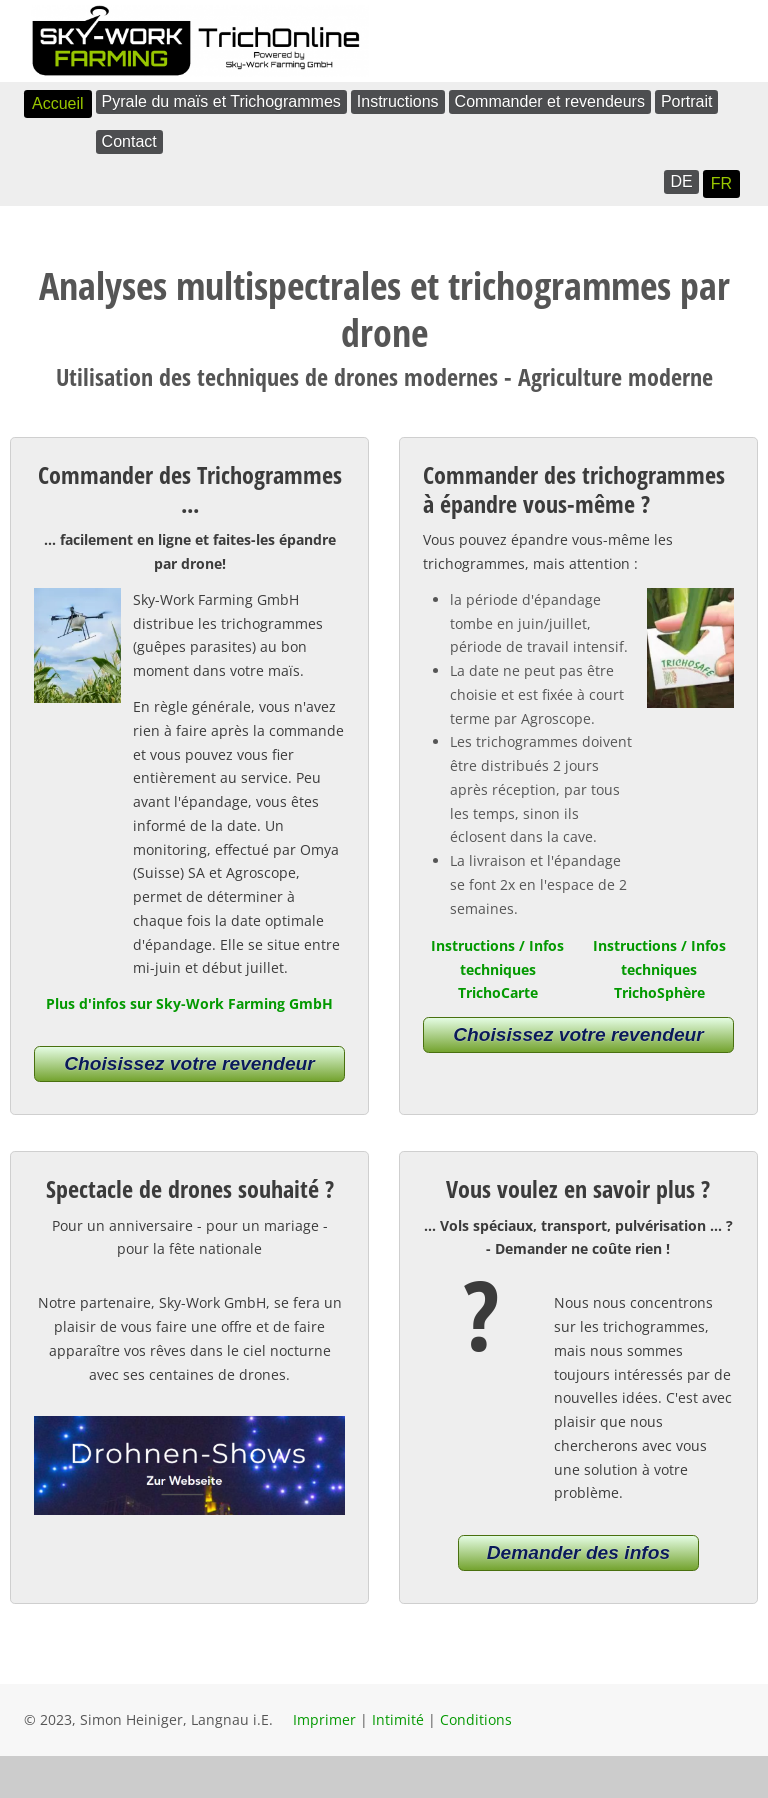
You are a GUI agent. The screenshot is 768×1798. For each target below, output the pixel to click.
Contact (129, 141)
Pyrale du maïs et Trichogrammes (221, 101)
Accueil (58, 103)
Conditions (476, 1719)
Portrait (687, 101)
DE (681, 181)
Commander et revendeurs (550, 101)
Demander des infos (578, 1552)
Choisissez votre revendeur (189, 1063)
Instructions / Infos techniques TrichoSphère (659, 969)
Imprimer (324, 1719)
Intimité (398, 1719)
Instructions (398, 101)
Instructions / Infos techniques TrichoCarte (497, 969)
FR (721, 183)
